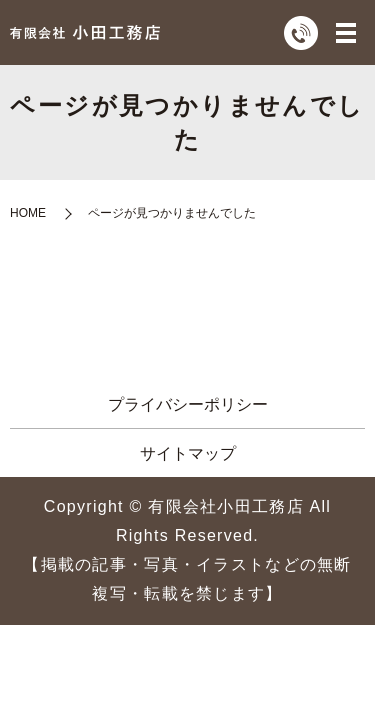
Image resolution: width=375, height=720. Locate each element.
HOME (28, 213)
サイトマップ (188, 453)
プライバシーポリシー (188, 404)
